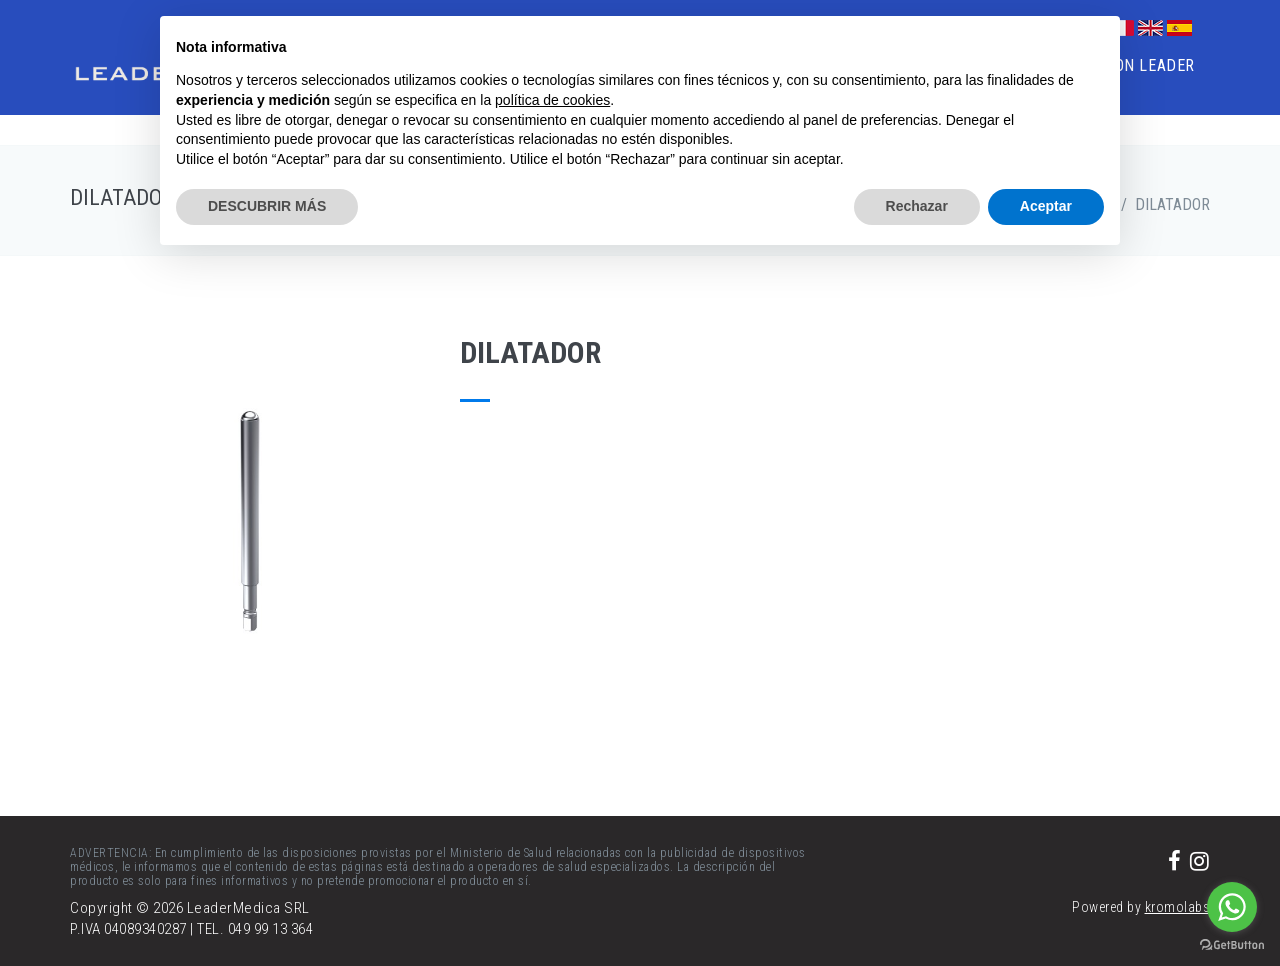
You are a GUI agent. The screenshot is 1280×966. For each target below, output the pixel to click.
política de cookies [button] (552, 100)
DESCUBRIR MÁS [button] (267, 206)
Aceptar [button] (1046, 206)
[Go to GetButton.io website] (1232, 945)
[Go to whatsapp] (1232, 907)
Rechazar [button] (917, 206)
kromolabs (1178, 907)
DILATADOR (1172, 204)
